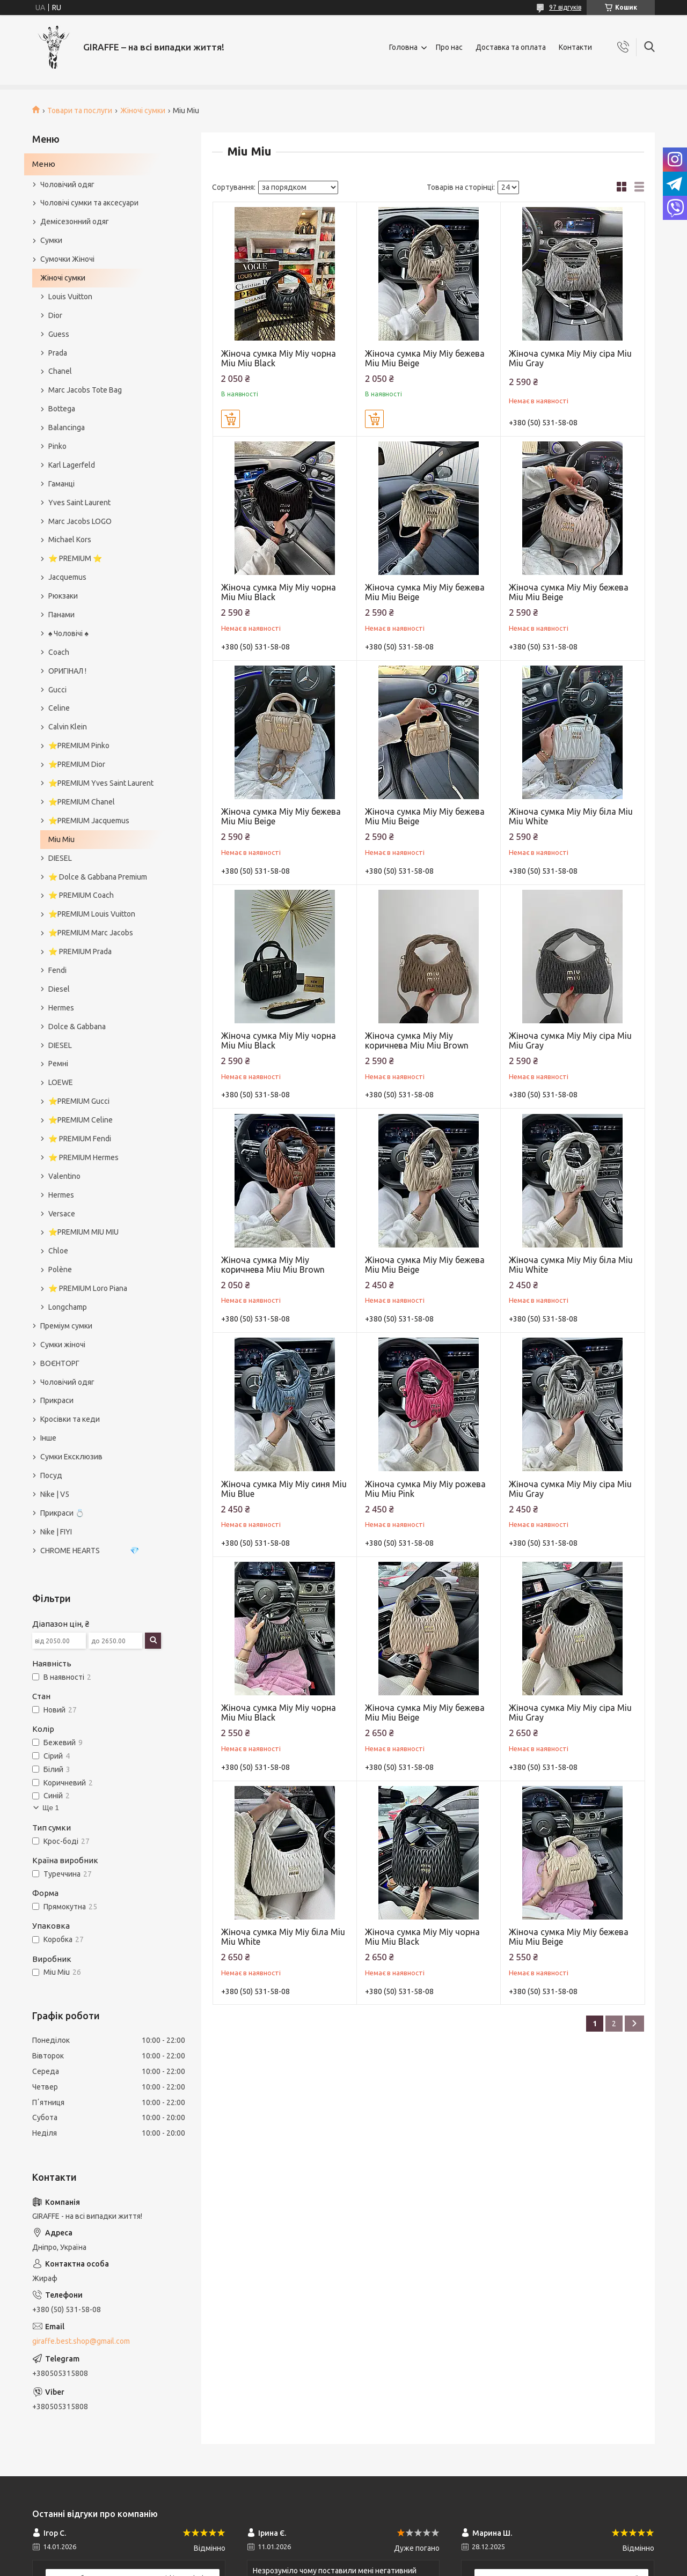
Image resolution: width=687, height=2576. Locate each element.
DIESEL (60, 858)
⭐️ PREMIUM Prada (80, 951)
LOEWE (60, 1082)
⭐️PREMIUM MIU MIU (83, 1232)
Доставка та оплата (511, 47)
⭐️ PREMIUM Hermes (83, 1157)
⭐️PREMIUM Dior (76, 764)
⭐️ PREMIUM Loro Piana (87, 1288)
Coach (58, 652)
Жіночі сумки (142, 110)
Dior (55, 315)
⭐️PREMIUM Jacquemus (88, 820)
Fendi (57, 970)
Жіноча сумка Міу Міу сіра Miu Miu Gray (570, 358)
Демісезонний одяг (74, 221)
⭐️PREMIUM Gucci (78, 1101)
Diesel (59, 989)
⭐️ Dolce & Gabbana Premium (97, 877)
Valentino (64, 1176)
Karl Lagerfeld (71, 465)
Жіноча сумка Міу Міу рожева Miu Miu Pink (425, 1489)
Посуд (51, 1475)
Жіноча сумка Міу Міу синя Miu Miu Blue (284, 1489)
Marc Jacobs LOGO (80, 521)
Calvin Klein (67, 726)
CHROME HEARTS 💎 (89, 1550)
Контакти (575, 47)
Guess (58, 334)
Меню (43, 163)
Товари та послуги (79, 110)
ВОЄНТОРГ (59, 1363)
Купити (230, 419)
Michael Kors (69, 539)
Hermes (61, 1007)
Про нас (449, 47)
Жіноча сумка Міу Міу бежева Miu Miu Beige (425, 358)
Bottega (61, 408)
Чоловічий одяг (67, 184)
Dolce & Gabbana (77, 1026)
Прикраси (57, 1400)
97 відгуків (565, 7)
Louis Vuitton (70, 296)
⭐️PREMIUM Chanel (81, 802)
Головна (403, 47)
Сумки (51, 240)
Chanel (60, 371)
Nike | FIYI (56, 1531)
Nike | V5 (54, 1494)
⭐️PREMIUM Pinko (78, 745)
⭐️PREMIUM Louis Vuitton (91, 914)
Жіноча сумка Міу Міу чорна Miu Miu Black (278, 358)
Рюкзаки (63, 596)
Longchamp (67, 1307)
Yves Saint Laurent (79, 502)
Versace (61, 1213)
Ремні (58, 1063)
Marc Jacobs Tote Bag (85, 390)
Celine (59, 708)
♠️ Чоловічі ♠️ (68, 633)
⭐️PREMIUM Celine (80, 1120)
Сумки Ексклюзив (71, 1456)
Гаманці (61, 483)
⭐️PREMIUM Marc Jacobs (90, 932)
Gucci (57, 689)
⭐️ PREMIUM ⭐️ (75, 558)
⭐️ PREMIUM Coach (81, 895)
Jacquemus (67, 577)
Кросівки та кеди (70, 1419)
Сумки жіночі (62, 1344)
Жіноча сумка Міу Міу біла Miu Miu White (571, 816)
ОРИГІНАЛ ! (67, 671)
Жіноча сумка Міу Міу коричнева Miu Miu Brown (417, 1040)
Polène (60, 1269)
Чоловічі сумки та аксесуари (89, 202)
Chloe (58, 1250)
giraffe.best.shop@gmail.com (81, 2341)
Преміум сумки (66, 1326)
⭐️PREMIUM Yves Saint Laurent (101, 783)
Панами (61, 614)
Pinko (57, 446)
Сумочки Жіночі (67, 259)
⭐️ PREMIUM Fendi (79, 1138)
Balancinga (66, 427)
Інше (48, 1438)
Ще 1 (50, 1808)
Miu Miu (61, 839)
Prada (57, 353)
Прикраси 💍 (62, 1513)
